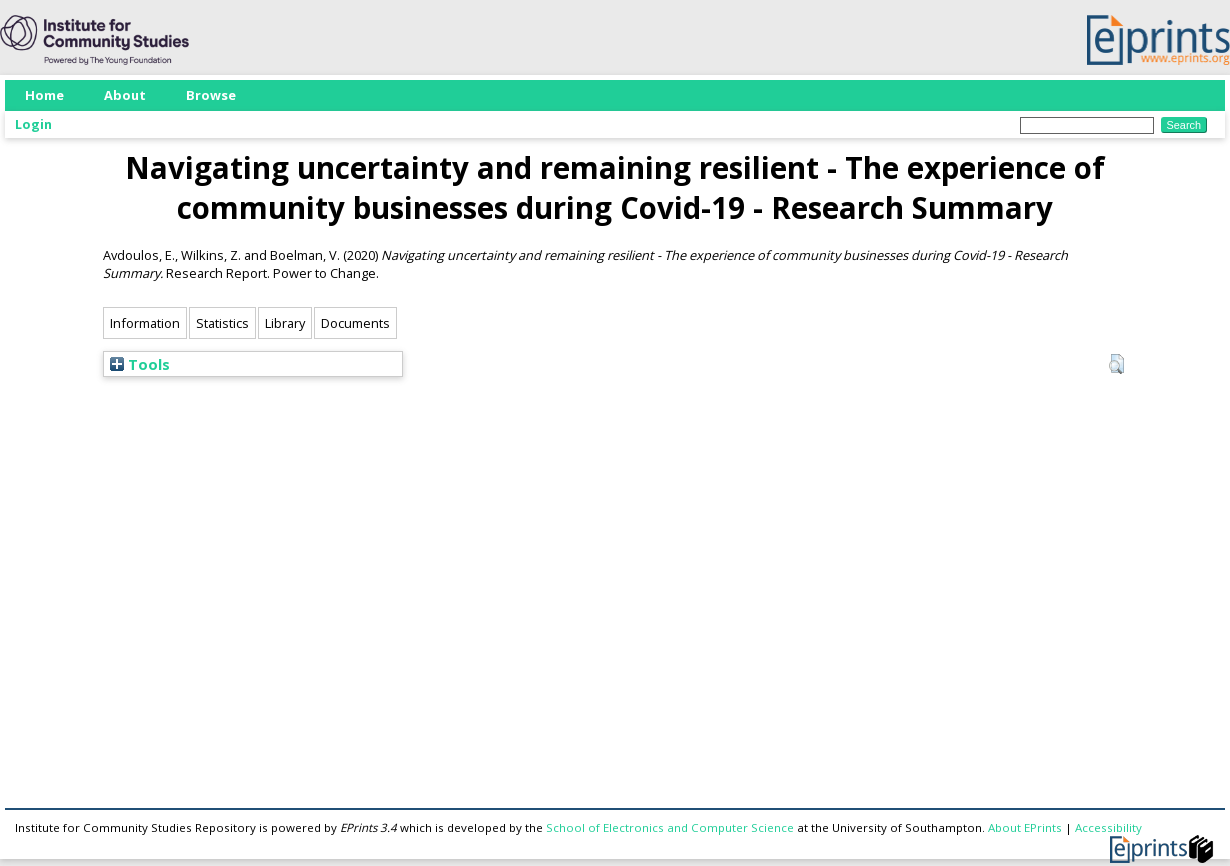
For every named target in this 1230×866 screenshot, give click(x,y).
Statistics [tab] (222, 323)
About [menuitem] (125, 95)
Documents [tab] (355, 323)
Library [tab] (285, 323)
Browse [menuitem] (211, 95)
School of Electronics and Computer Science (670, 827)
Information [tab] (145, 323)
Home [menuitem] (44, 95)
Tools (140, 364)
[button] (1116, 364)
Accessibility (1108, 827)
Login (33, 124)
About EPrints (1025, 827)
